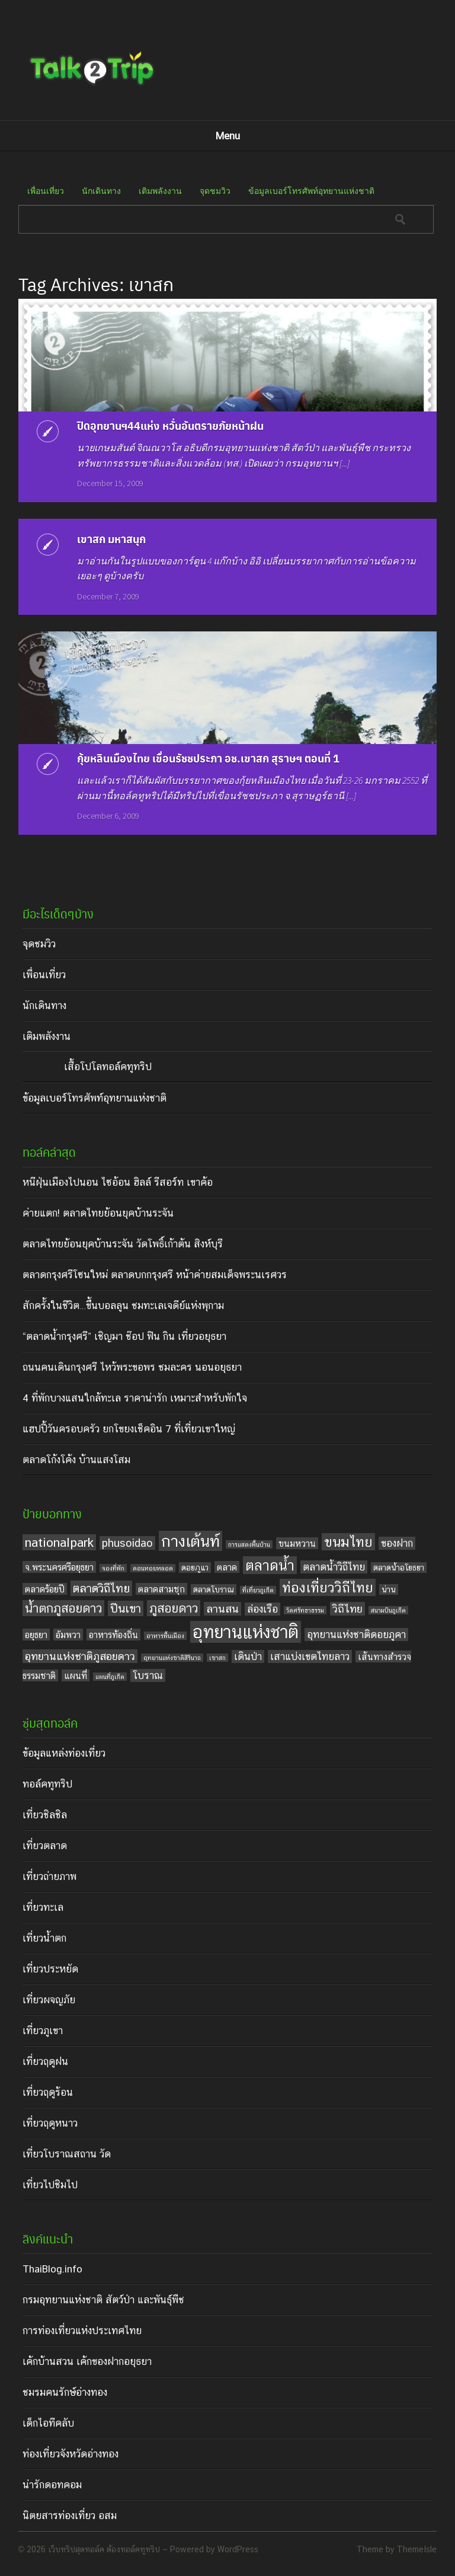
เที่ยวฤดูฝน (45, 2061)
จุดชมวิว (215, 191)
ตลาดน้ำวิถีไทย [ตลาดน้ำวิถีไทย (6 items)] (334, 1567)
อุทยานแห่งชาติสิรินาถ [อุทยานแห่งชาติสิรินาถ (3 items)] (172, 1657)
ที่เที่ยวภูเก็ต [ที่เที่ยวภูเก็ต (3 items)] (258, 1590)
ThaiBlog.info (52, 2269)
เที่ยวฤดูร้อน (48, 2092)
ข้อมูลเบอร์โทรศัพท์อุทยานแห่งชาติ (311, 191)
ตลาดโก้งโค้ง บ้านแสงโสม (76, 1460)
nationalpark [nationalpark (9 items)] (59, 1542)
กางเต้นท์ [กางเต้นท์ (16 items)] (190, 1540)
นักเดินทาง (101, 191)
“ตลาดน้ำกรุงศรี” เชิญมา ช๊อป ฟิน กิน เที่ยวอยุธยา (124, 1336)
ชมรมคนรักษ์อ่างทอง (65, 2392)
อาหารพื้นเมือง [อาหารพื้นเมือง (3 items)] (165, 1635)
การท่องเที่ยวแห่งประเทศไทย (82, 2330)
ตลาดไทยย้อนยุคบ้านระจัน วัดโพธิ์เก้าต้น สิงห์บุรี (123, 1244)
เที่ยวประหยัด (50, 1969)
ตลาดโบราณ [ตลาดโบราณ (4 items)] (213, 1589)
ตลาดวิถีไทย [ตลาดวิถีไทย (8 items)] (101, 1588)
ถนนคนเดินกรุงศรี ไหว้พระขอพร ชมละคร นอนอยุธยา (132, 1367)
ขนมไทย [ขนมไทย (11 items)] (348, 1542)
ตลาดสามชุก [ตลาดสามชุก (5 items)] (161, 1589)
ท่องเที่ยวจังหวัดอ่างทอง (70, 2454)
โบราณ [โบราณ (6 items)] (148, 1675)
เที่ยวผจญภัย (49, 2000)
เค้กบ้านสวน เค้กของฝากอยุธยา (87, 2361)
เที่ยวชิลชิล (45, 1815)
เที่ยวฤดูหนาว (50, 2123)
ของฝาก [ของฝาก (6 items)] (397, 1543)
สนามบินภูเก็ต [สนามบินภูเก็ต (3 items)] (388, 1610)
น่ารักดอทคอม (52, 2485)
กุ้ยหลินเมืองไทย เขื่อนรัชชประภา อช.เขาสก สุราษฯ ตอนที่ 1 (208, 758)
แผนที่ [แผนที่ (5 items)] (75, 1675)
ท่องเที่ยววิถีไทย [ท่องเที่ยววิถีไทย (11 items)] (327, 1587)
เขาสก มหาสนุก (111, 539)
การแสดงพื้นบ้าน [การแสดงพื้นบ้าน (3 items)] (249, 1544)
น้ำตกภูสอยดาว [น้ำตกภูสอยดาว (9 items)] (63, 1608)
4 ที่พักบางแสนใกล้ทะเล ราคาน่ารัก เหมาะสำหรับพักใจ (135, 1398)
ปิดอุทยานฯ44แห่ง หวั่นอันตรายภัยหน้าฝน (170, 425)
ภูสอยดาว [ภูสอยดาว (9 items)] (173, 1608)
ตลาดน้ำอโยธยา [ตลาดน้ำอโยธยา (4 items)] (398, 1567)
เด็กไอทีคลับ (48, 2423)
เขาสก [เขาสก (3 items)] (217, 1657)
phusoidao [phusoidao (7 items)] (127, 1543)
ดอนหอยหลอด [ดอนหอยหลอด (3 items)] (153, 1568)
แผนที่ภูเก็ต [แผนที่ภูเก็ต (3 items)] (109, 1676)
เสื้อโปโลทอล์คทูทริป (108, 1066)
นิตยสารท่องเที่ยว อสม (70, 2515)
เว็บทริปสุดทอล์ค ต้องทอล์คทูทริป (104, 2549)
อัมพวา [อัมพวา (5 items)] (68, 1634)
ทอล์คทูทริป (47, 1784)
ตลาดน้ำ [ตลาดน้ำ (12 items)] (269, 1565)
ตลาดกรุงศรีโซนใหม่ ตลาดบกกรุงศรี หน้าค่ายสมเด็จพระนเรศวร (155, 1275)
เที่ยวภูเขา (43, 2030)
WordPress (237, 2549)
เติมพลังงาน (160, 191)
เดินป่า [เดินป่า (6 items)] (248, 1656)
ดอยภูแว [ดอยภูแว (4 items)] (195, 1567)
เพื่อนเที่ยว (45, 191)
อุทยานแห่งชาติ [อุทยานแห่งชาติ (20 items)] (246, 1631)
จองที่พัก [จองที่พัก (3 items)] (113, 1568)
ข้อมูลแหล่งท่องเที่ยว (64, 1753)
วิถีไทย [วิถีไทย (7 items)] (347, 1609)
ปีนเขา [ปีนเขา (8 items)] (125, 1608)
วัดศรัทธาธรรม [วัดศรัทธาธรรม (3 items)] (305, 1610)
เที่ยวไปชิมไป (50, 2185)
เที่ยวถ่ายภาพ (49, 1876)
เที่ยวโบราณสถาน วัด (67, 2154)
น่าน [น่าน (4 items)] (389, 1589)
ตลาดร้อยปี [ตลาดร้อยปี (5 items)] (45, 1589)
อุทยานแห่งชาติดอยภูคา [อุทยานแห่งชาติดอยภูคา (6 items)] (356, 1634)
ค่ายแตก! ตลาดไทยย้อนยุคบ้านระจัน (98, 1213)
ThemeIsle (417, 2549)
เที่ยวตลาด (45, 1846)
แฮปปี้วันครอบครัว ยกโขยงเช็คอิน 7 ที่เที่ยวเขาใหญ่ (129, 1429)
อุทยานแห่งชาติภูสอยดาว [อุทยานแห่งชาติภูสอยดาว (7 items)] (80, 1656)
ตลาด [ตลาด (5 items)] (227, 1567)
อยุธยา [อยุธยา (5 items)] (36, 1634)
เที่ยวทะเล (43, 1907)
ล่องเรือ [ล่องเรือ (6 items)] (262, 1609)
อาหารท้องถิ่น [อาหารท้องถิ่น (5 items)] (113, 1634)
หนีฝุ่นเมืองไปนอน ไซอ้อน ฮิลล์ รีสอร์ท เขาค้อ (118, 1182)
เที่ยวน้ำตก (44, 1938)
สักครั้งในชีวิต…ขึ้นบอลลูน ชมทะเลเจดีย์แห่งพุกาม (123, 1305)
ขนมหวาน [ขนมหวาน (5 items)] (297, 1543)
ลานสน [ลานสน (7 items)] (222, 1609)
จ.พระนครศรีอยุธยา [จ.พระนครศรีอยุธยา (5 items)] (59, 1567)
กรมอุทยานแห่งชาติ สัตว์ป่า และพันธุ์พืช (103, 2300)
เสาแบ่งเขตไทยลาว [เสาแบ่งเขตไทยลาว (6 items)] (310, 1656)
